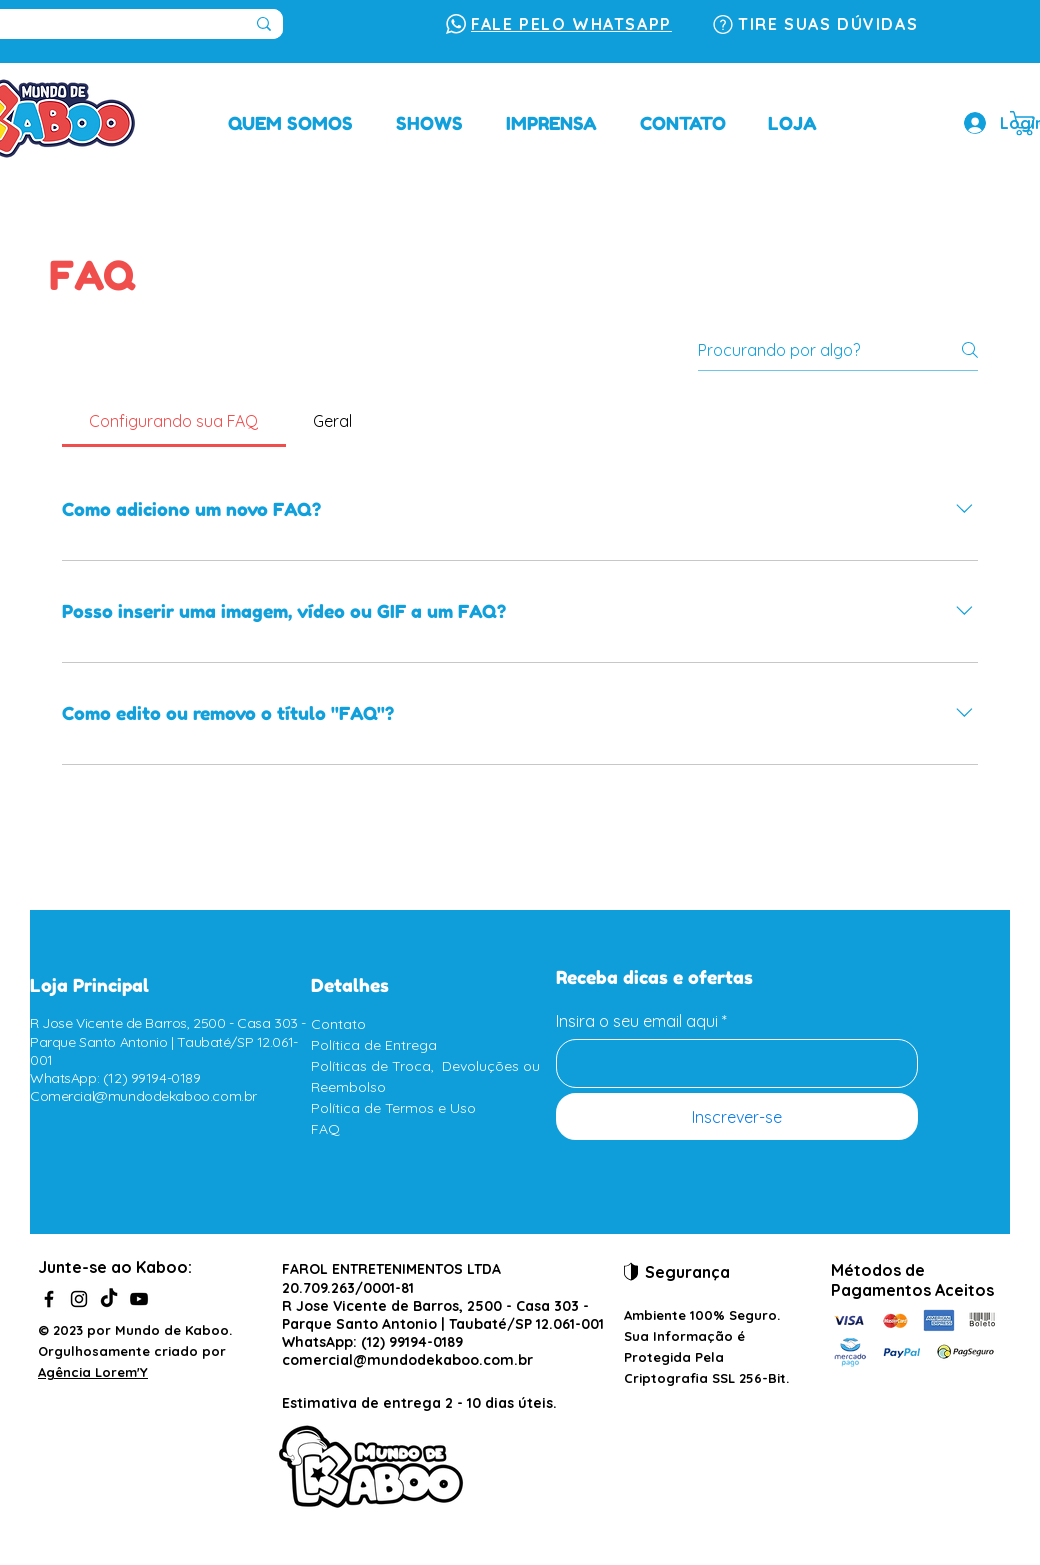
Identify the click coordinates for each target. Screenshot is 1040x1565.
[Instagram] (79, 1299)
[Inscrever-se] (737, 1116)
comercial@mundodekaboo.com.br (407, 1360)
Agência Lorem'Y (93, 1372)
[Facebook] (49, 1299)
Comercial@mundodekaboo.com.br (143, 1096)
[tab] (174, 421)
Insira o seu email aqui (637, 1021)
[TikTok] (109, 1299)
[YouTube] (139, 1299)
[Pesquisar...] (264, 24)
